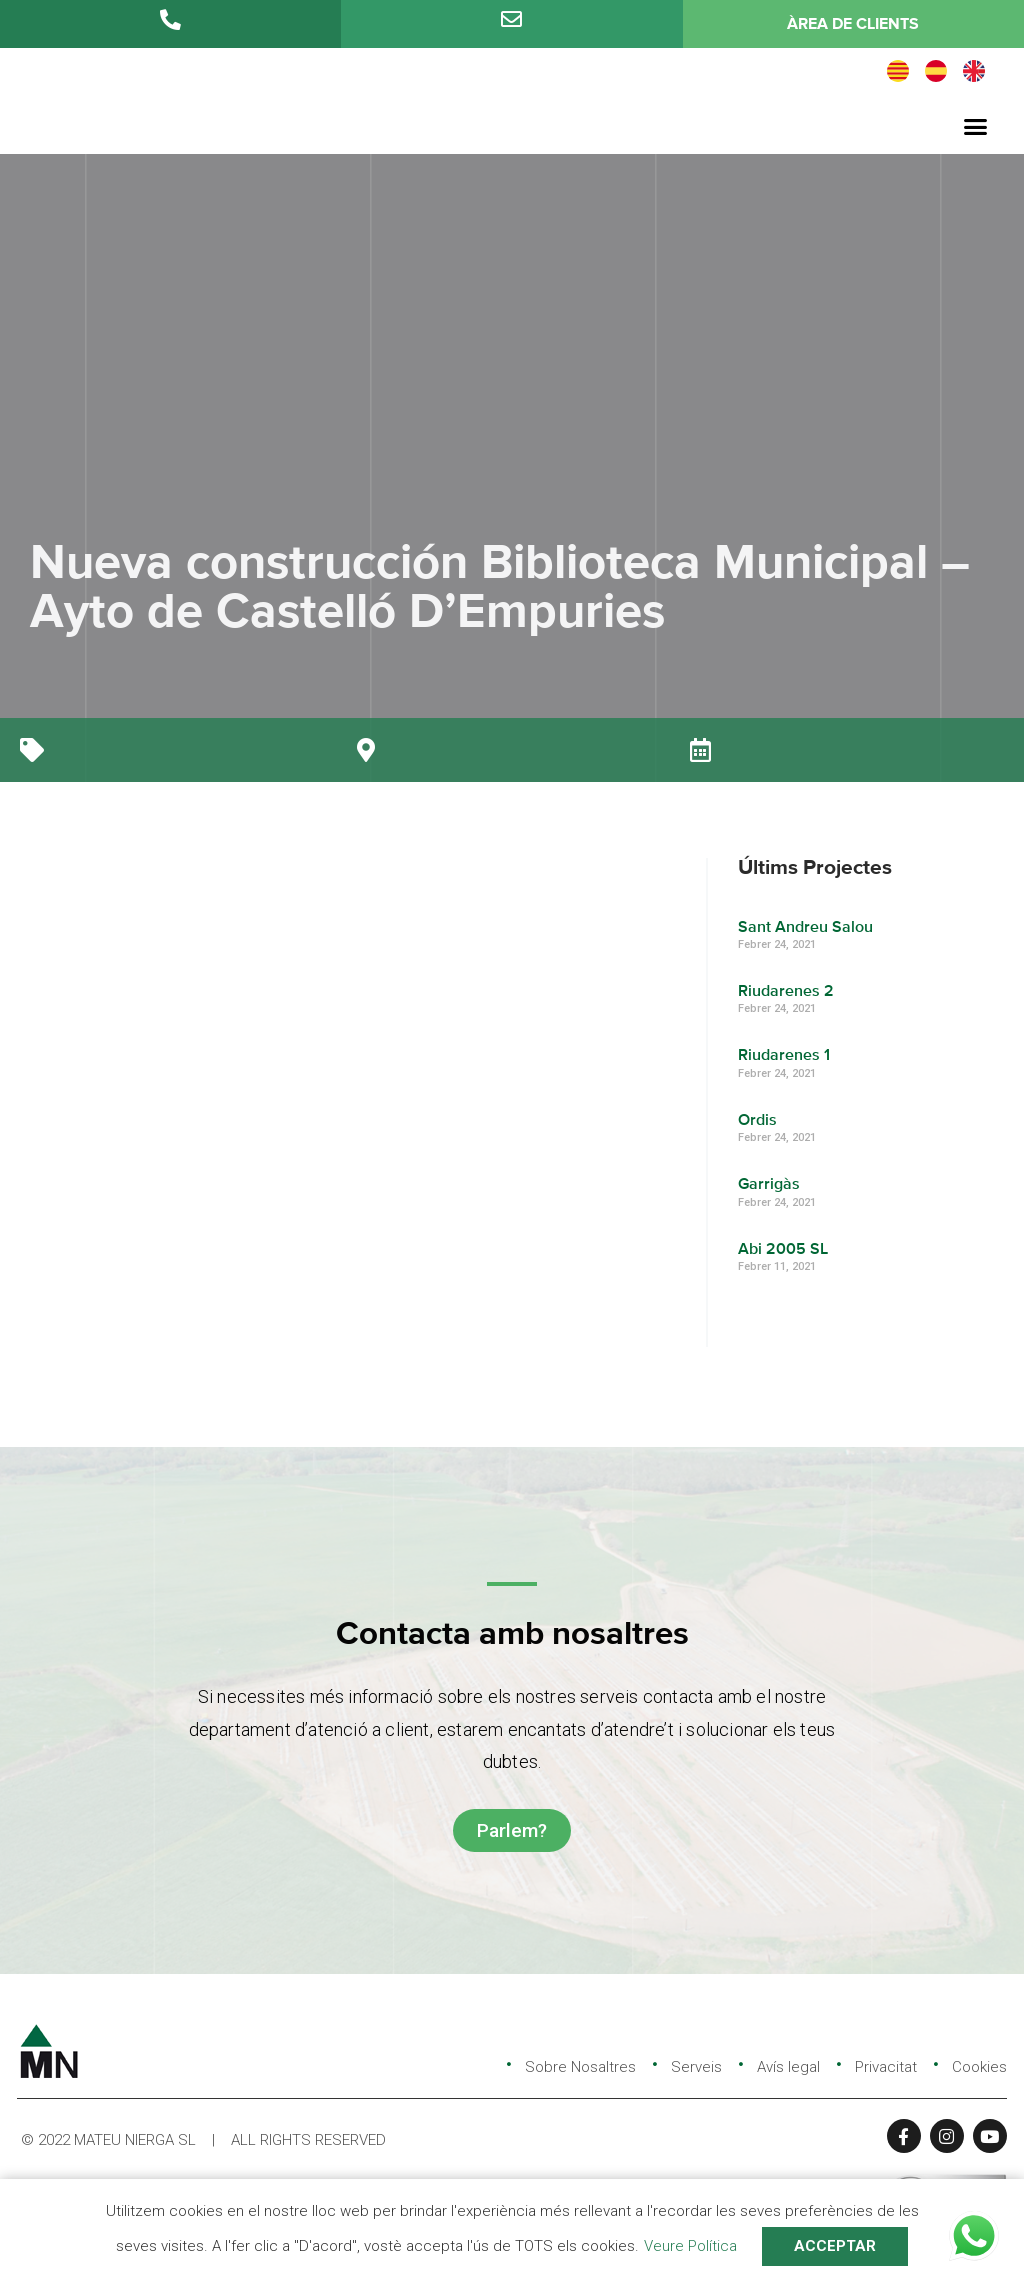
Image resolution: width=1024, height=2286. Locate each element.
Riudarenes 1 (785, 1056)
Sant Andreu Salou (806, 927)
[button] (975, 126)
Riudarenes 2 (787, 991)
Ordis (758, 1120)
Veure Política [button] (690, 2246)
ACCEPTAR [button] (835, 2246)
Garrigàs (770, 1185)
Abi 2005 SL (784, 1249)
